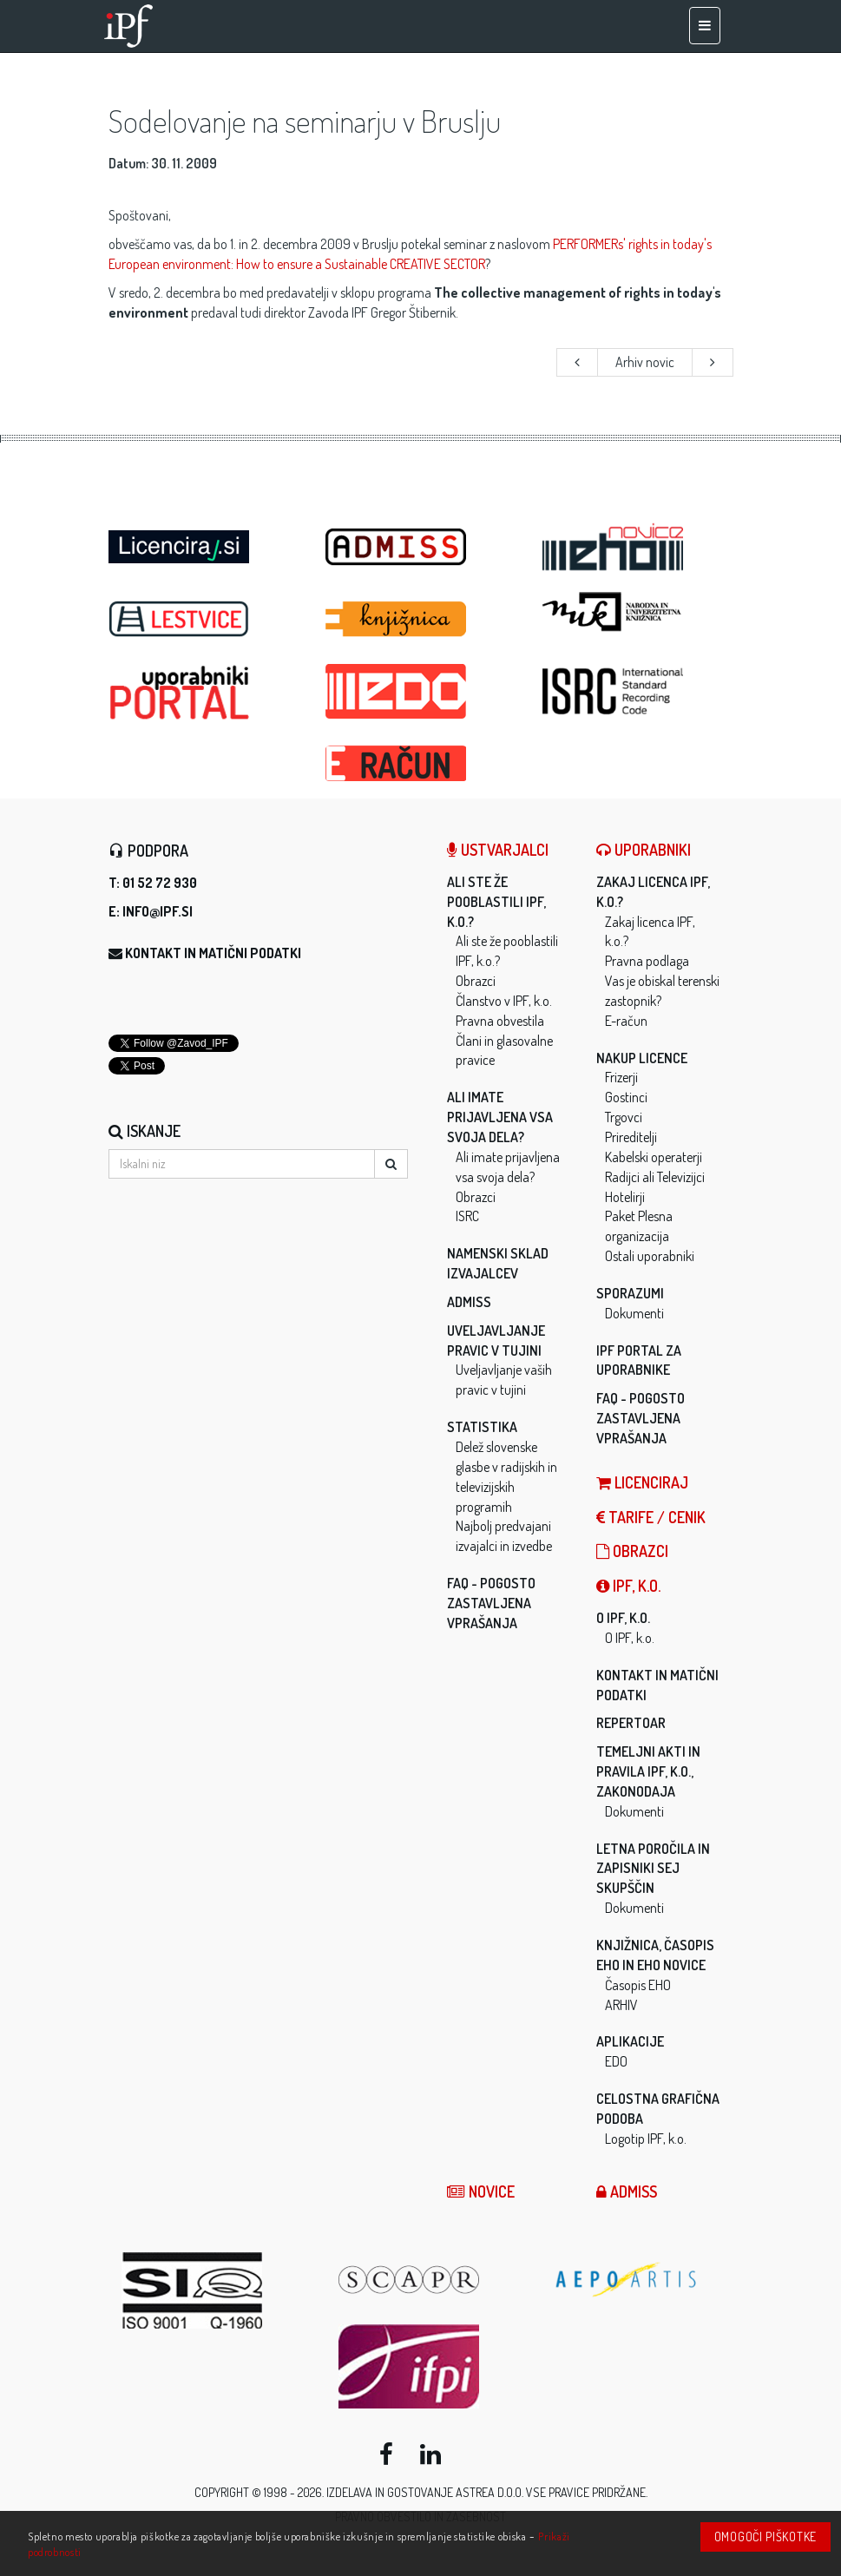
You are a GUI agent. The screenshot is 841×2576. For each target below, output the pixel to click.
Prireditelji (631, 1137)
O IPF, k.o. (623, 1617)
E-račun (626, 1020)
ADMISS (469, 1302)
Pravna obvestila (500, 1020)
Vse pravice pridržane (586, 2492)
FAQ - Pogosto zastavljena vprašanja (491, 1603)
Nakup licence (641, 1058)
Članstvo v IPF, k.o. (504, 1000)
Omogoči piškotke (765, 2536)
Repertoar (631, 1723)
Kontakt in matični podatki (213, 953)
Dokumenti (634, 1313)
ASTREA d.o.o (489, 2492)
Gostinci (626, 1097)
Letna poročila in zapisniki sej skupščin (653, 1868)
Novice (481, 2191)
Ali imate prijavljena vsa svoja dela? (500, 1117)
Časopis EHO (638, 1985)
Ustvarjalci (498, 849)
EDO (616, 2061)
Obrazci (476, 980)
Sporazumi (630, 1293)
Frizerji (621, 1077)
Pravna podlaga (647, 960)
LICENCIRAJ (642, 1482)
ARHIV (621, 2005)
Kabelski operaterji (653, 1157)
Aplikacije (630, 2041)
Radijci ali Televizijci (655, 1177)
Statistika (482, 1427)
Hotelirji (625, 1197)
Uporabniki (643, 849)
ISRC (467, 1216)
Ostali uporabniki (649, 1256)
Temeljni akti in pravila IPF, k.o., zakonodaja (648, 1771)
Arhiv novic (644, 362)
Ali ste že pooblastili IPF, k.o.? (496, 901)
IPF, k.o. (628, 1585)
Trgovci (623, 1117)
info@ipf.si (157, 911)
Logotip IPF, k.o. (646, 2138)
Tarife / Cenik (651, 1517)
